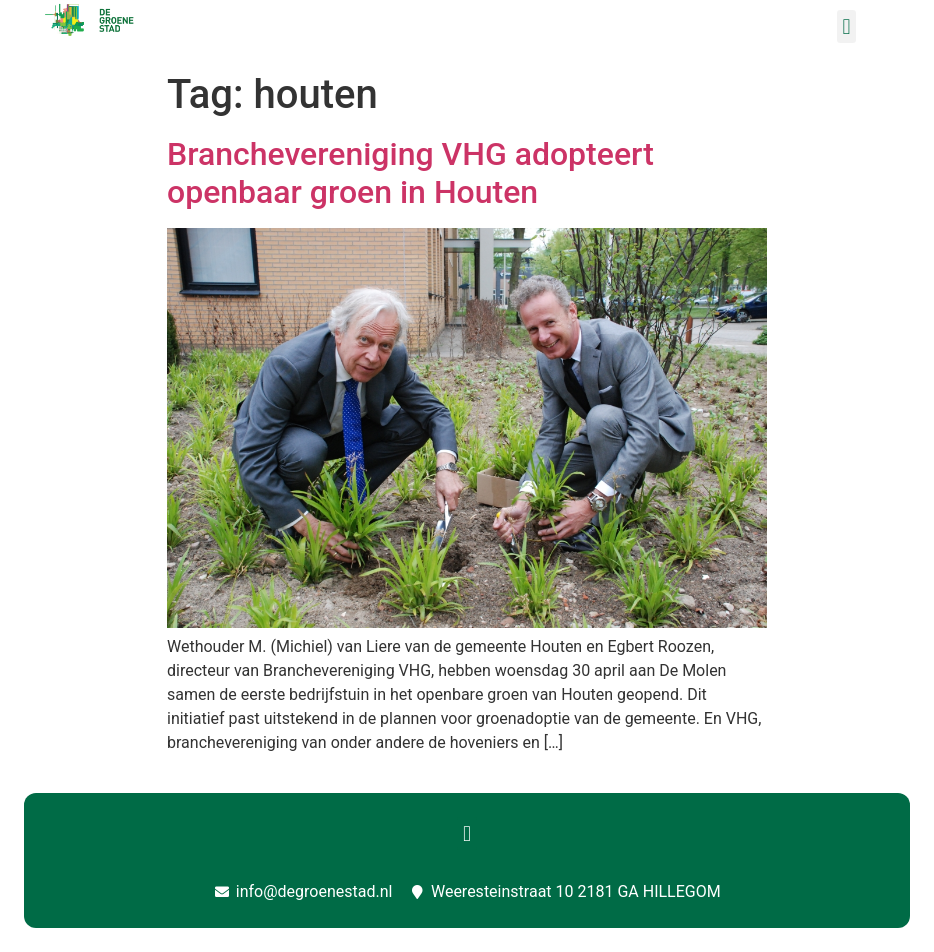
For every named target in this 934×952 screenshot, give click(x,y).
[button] (846, 26)
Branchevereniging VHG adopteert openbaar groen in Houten (410, 173)
